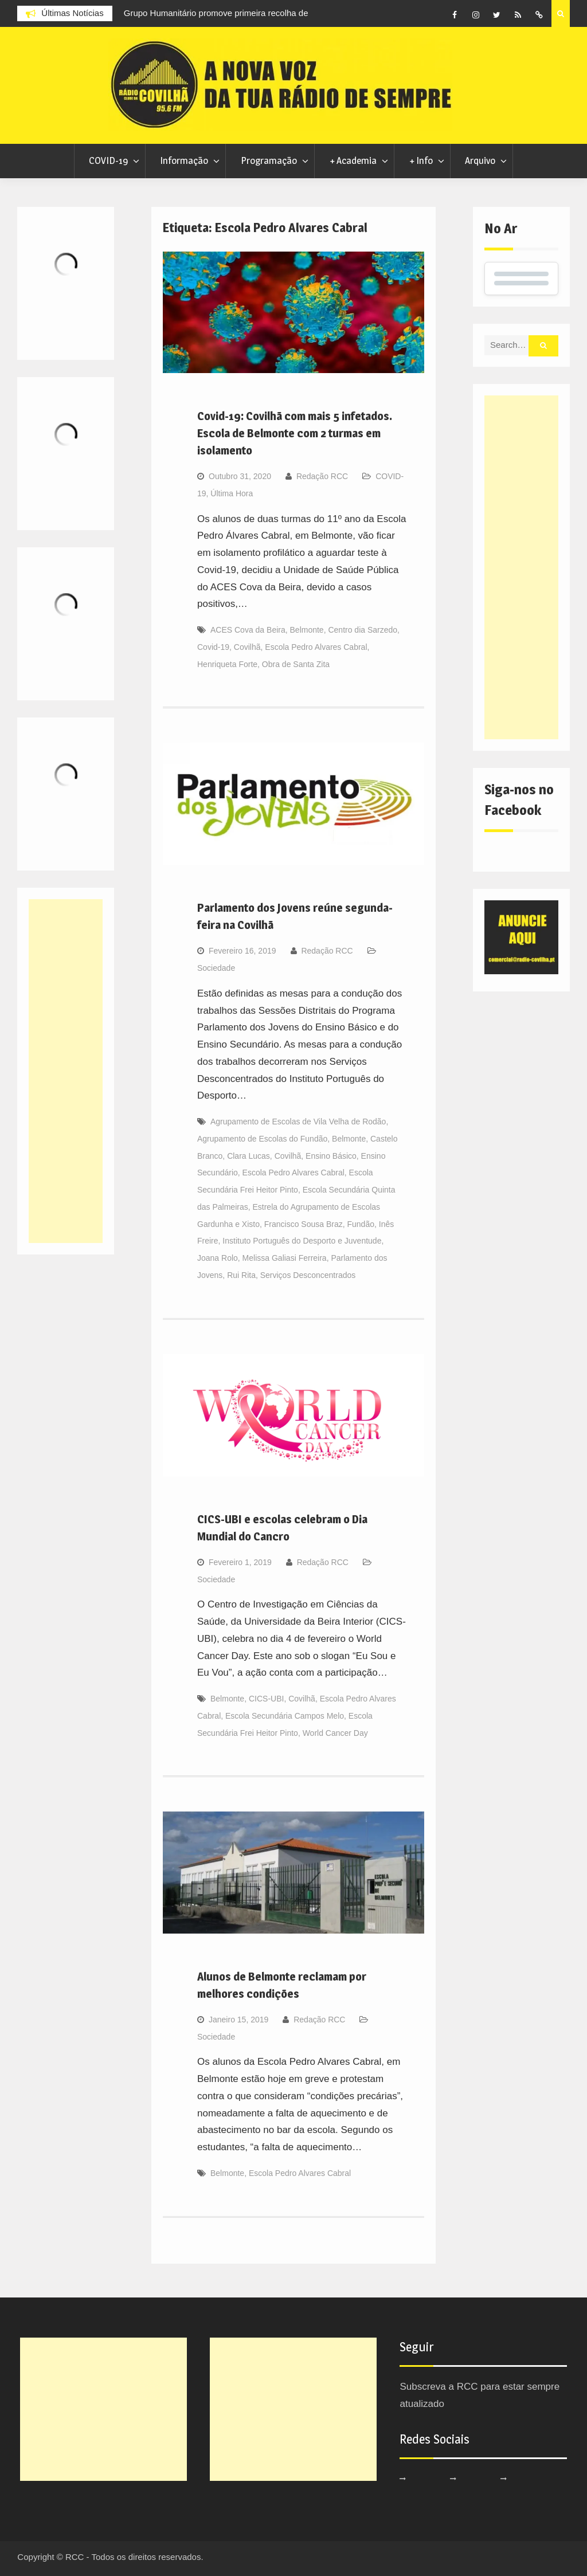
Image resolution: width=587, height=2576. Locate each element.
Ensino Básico (331, 1155)
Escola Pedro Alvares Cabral (316, 647)
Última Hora (231, 493)
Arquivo (480, 160)
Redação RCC (322, 476)
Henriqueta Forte (227, 664)
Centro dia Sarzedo (362, 629)
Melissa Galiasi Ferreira (284, 1257)
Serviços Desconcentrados (308, 1275)
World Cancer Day (335, 1733)
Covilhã (247, 647)
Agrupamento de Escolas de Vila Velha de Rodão (298, 1121)
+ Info (421, 160)
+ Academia (353, 160)
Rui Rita (241, 1275)
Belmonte (307, 629)
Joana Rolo (217, 1257)
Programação (269, 160)
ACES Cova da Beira (247, 629)
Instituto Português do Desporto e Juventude (301, 1240)
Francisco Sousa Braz (303, 1224)
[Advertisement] (521, 567)
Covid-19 (213, 647)
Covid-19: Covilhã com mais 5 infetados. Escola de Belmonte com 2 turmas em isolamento (294, 433)
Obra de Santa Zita (296, 664)
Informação (184, 160)
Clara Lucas (248, 1155)
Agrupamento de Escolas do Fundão (262, 1138)
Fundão (360, 1224)
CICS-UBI (266, 1698)
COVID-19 (108, 160)
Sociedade (216, 968)
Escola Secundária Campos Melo (284, 1715)
